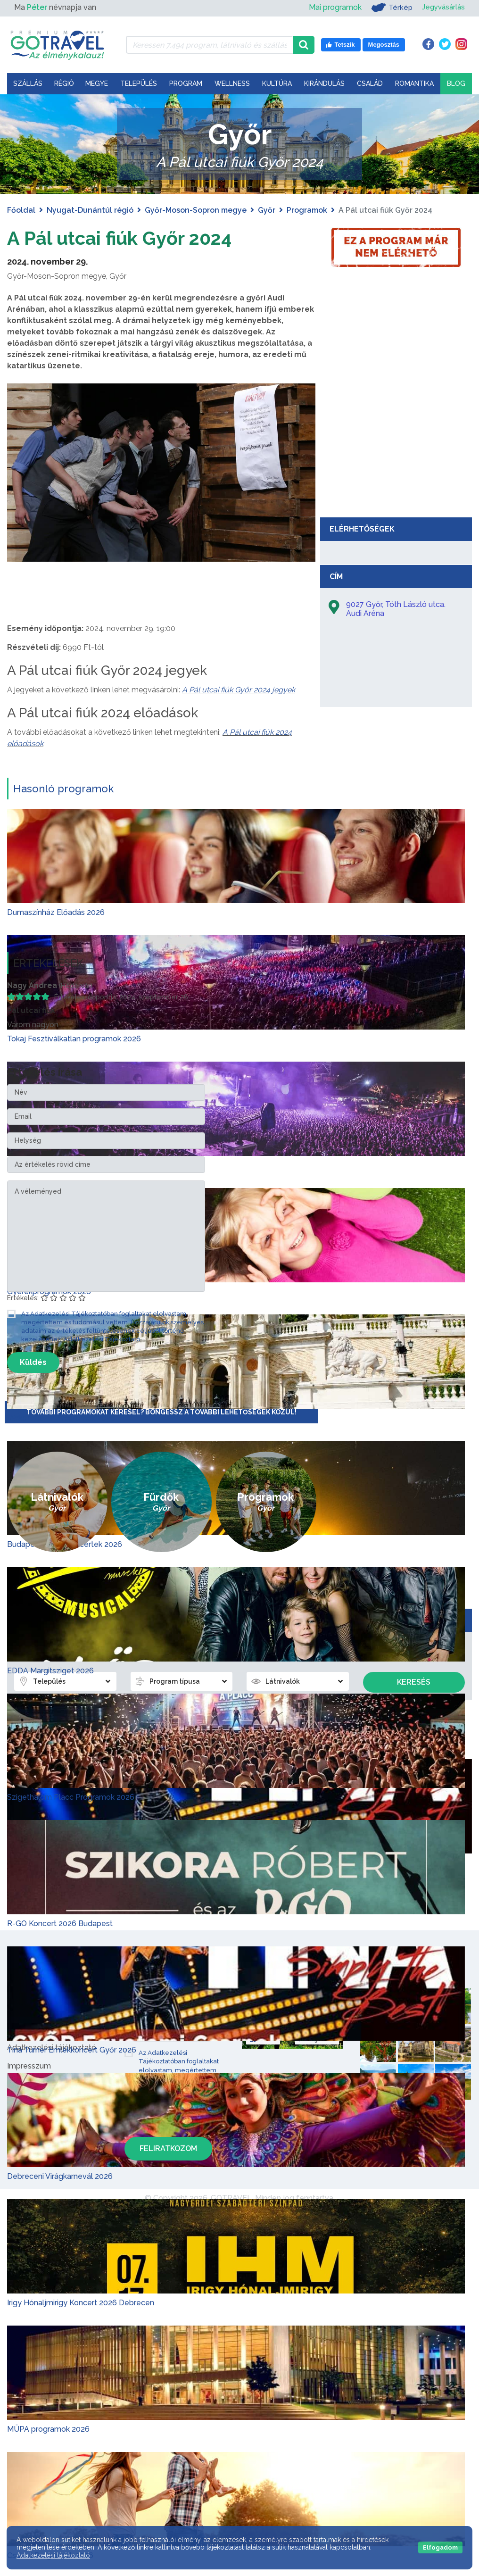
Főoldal (21, 210)
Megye (96, 83)
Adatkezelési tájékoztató (53, 2555)
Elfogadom (440, 2547)
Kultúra (277, 83)
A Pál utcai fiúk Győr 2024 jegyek (238, 689)
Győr (266, 210)
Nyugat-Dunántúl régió (90, 210)
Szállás (27, 83)
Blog (456, 83)
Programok (307, 210)
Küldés (33, 1362)
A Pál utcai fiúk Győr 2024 (121, 238)
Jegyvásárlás (442, 7)
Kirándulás (324, 83)
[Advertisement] (396, 441)
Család (370, 83)
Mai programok (332, 7)
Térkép (389, 7)
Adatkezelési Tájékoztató (102, 1339)
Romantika (414, 83)
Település (138, 83)
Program (185, 83)
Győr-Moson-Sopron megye (196, 210)
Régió (64, 83)
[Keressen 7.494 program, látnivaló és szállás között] (210, 45)
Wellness (232, 83)
